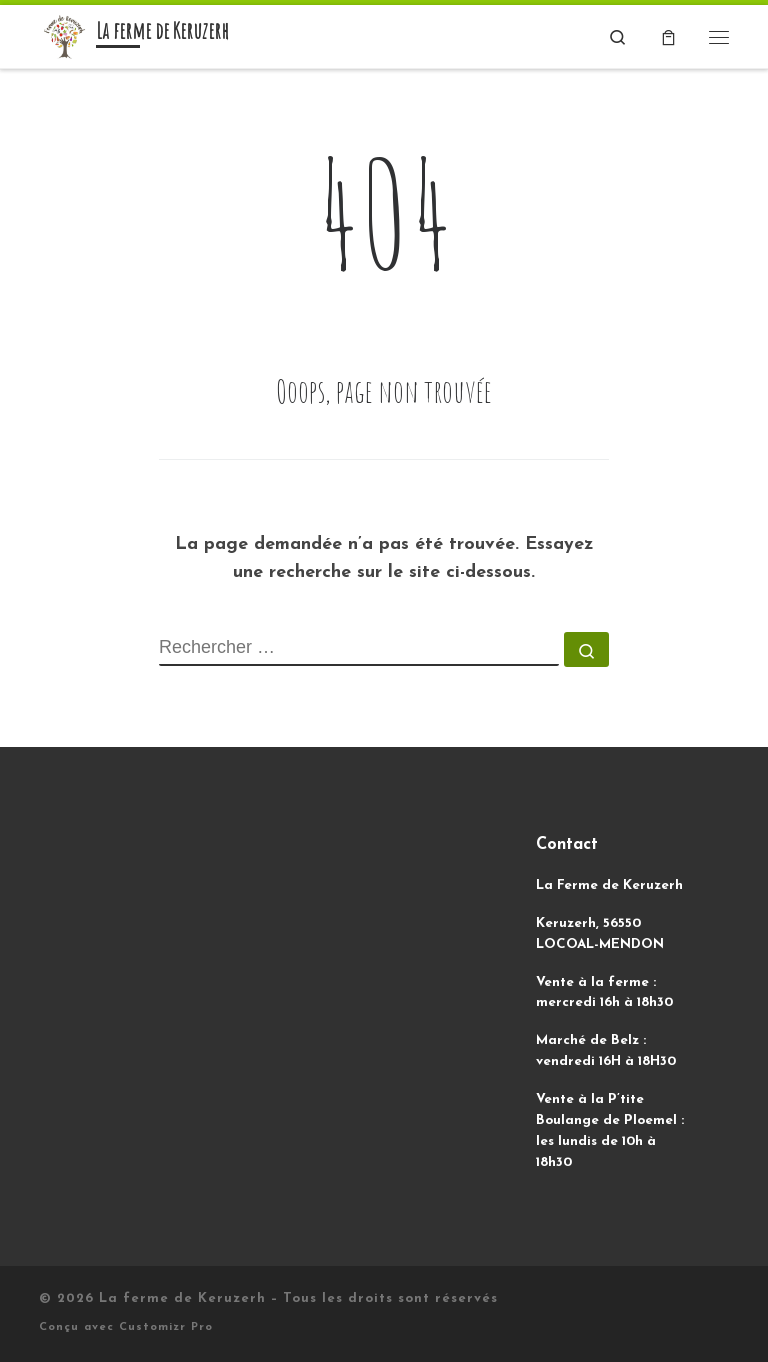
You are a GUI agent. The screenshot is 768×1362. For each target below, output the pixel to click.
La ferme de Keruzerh (182, 1298)
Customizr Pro (166, 1327)
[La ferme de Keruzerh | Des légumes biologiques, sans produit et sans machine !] (64, 35)
